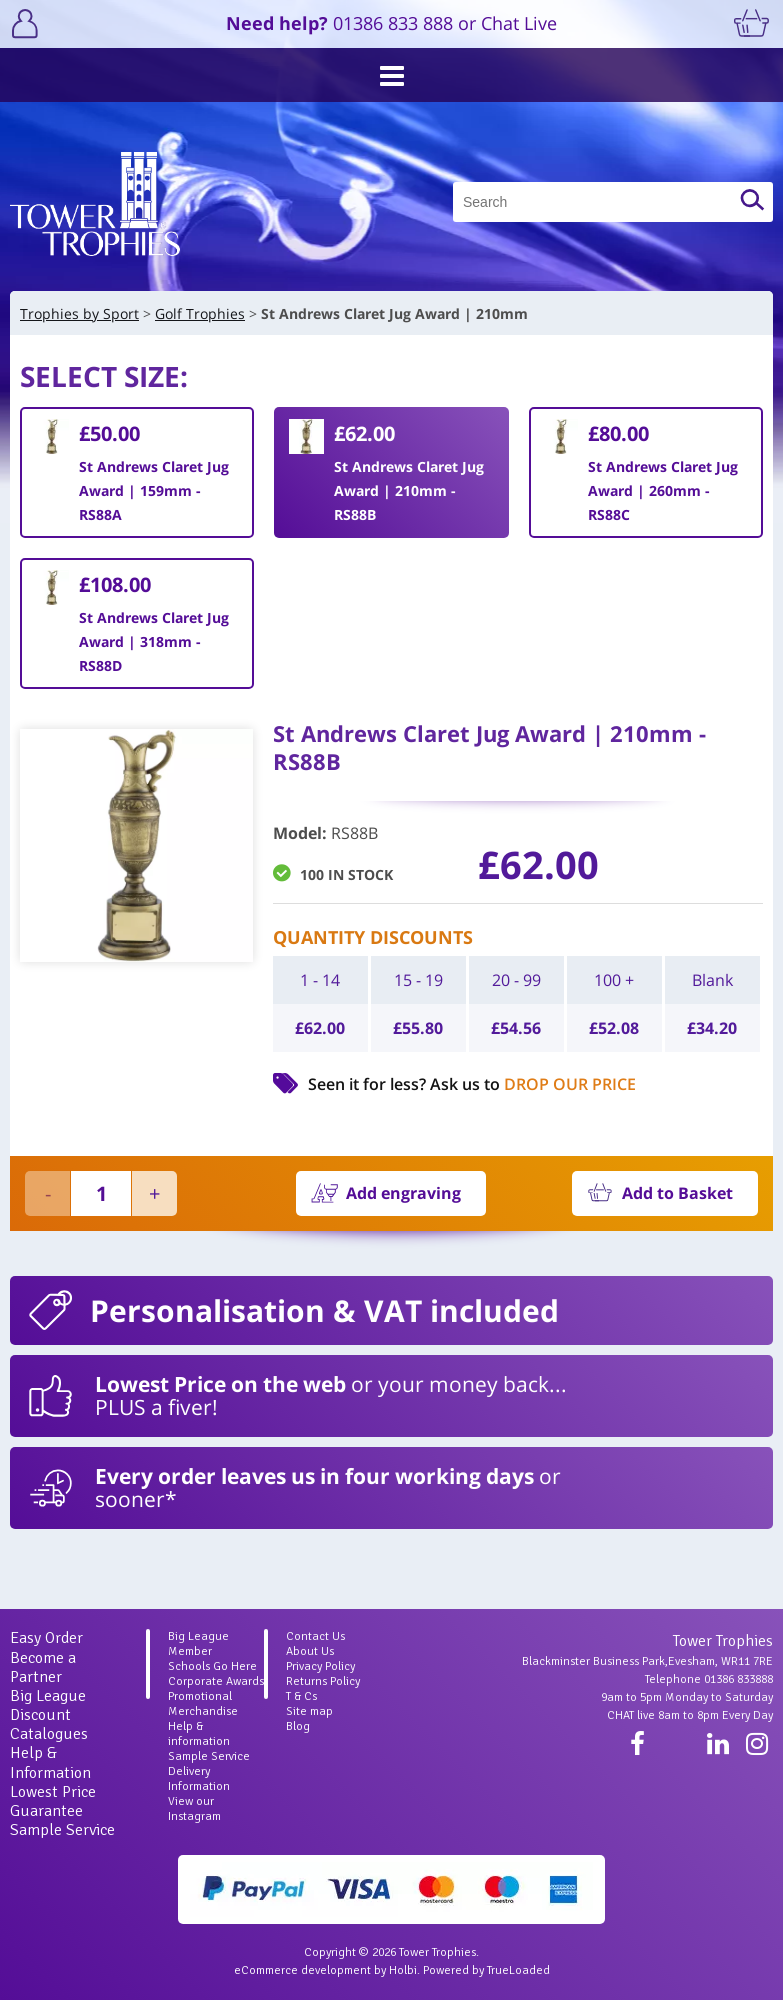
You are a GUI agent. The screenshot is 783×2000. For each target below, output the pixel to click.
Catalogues (49, 1734)
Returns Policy (323, 1681)
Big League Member (198, 1644)
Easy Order (46, 1638)
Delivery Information (199, 1779)
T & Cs (301, 1696)
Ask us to (533, 1084)
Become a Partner (43, 1667)
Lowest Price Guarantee (53, 1801)
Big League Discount (48, 1705)
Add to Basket (677, 1193)
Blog (298, 1726)
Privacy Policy (320, 1666)
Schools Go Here (212, 1666)
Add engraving (403, 1193)
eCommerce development (302, 1970)
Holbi (403, 1970)
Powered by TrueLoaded (486, 1970)
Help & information (199, 1734)
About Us (310, 1651)
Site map (309, 1711)
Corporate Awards (216, 1681)
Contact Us (315, 1636)
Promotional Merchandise (203, 1704)
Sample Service (62, 1830)
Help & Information (50, 1762)
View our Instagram (194, 1809)
